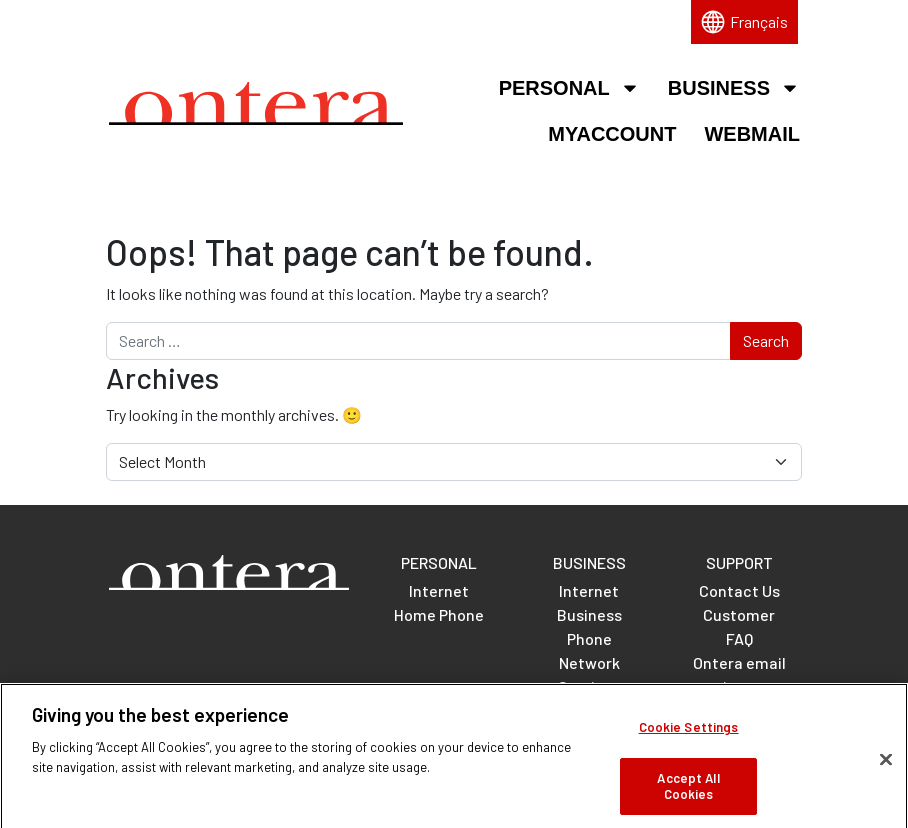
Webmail (752, 134)
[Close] (886, 768)
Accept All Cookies (688, 794)
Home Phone (439, 614)
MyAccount (612, 134)
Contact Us (739, 590)
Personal (569, 88)
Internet (439, 590)
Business (734, 88)
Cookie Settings (689, 736)
